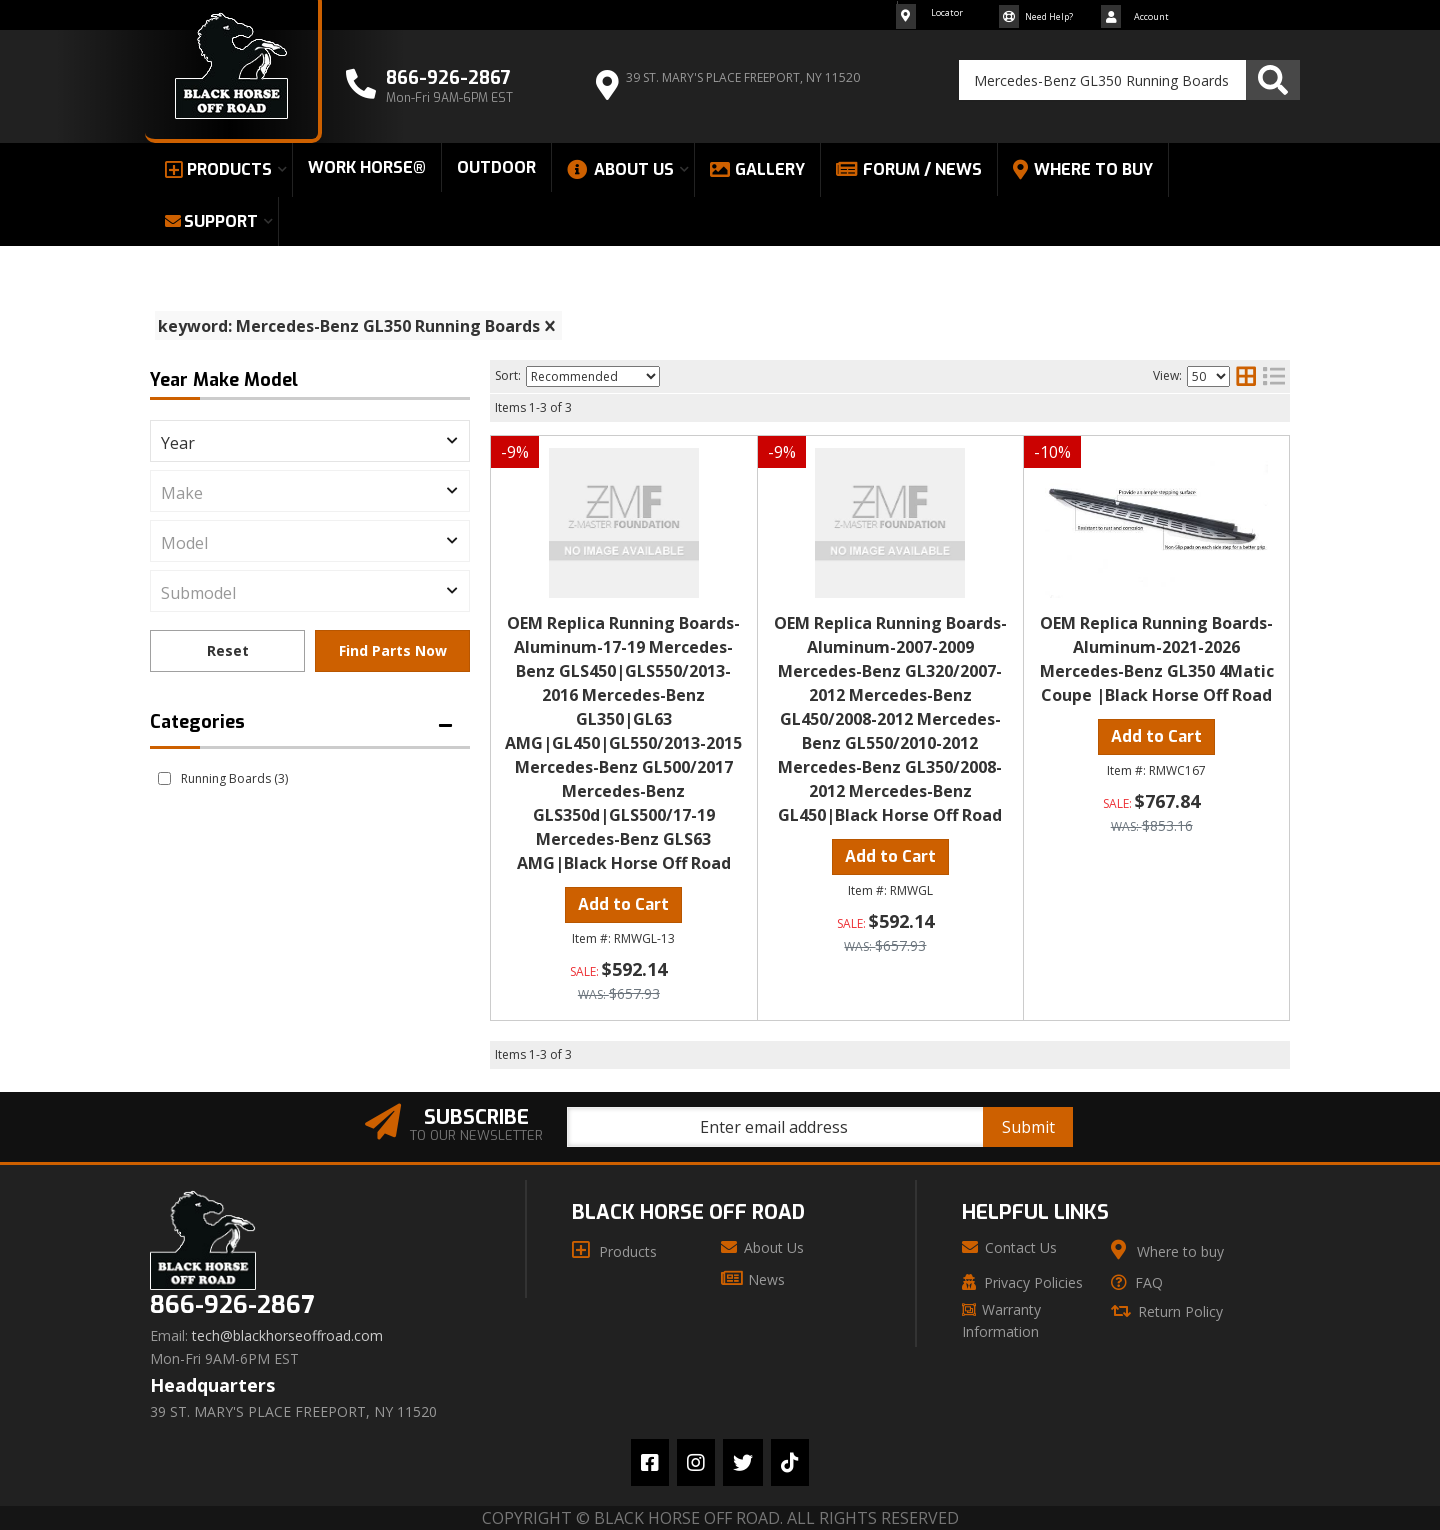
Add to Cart (623, 904)
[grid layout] (1246, 376)
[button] (1129, 80)
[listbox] (310, 441)
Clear (227, 651)
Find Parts (392, 651)
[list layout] (1274, 376)
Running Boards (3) (234, 778)
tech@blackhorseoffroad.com (287, 1336)
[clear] (550, 326)
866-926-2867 (232, 1305)
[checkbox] (164, 778)
